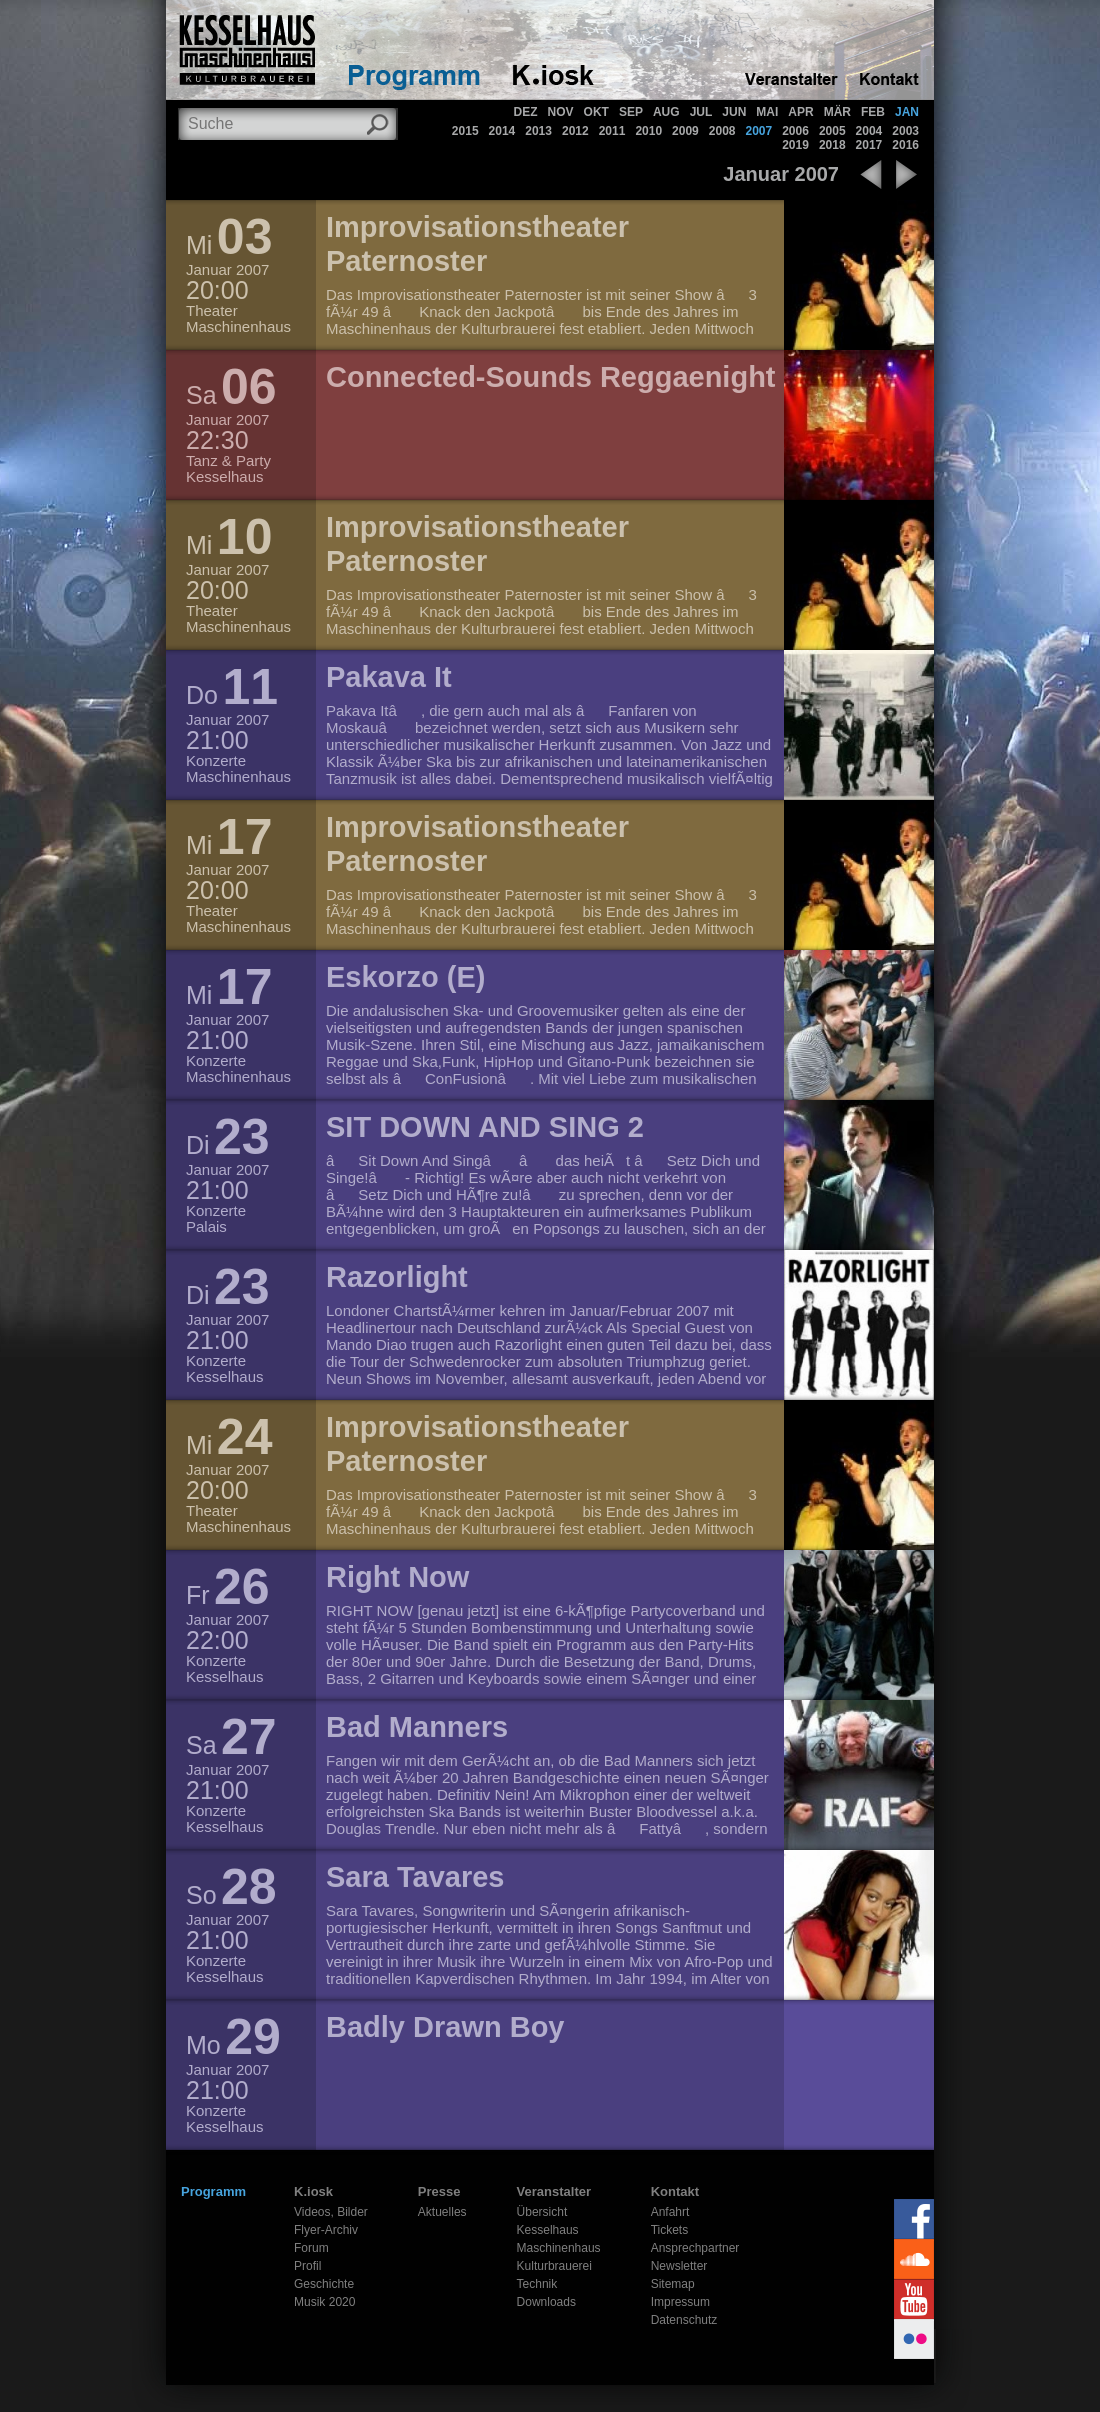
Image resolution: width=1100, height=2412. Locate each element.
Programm (213, 2191)
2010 (648, 131)
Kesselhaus (548, 2230)
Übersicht (542, 2212)
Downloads (546, 2302)
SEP (631, 112)
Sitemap (673, 2284)
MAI (767, 112)
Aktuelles (442, 2212)
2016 (905, 145)
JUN (734, 112)
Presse (439, 2191)
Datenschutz (684, 2320)
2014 (502, 131)
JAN (907, 112)
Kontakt (675, 2191)
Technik (537, 2284)
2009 (685, 131)
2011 (612, 131)
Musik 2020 (324, 2302)
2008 (722, 131)
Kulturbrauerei (554, 2266)
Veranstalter (554, 2191)
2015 (465, 131)
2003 (905, 131)
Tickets (670, 2230)
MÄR (837, 112)
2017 (869, 145)
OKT (596, 112)
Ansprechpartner (695, 2248)
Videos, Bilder (331, 2212)
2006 (795, 131)
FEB (873, 112)
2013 (538, 131)
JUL (701, 112)
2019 (795, 145)
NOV (561, 112)
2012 (575, 131)
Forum (311, 2248)
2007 (758, 131)
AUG (666, 112)
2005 (832, 131)
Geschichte (324, 2284)
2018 (832, 145)
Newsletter (679, 2266)
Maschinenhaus (559, 2248)
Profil (307, 2266)
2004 (869, 131)
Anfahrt (670, 2212)
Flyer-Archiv (326, 2230)
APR (800, 112)
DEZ (526, 112)
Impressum (680, 2302)
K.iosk (313, 2191)
